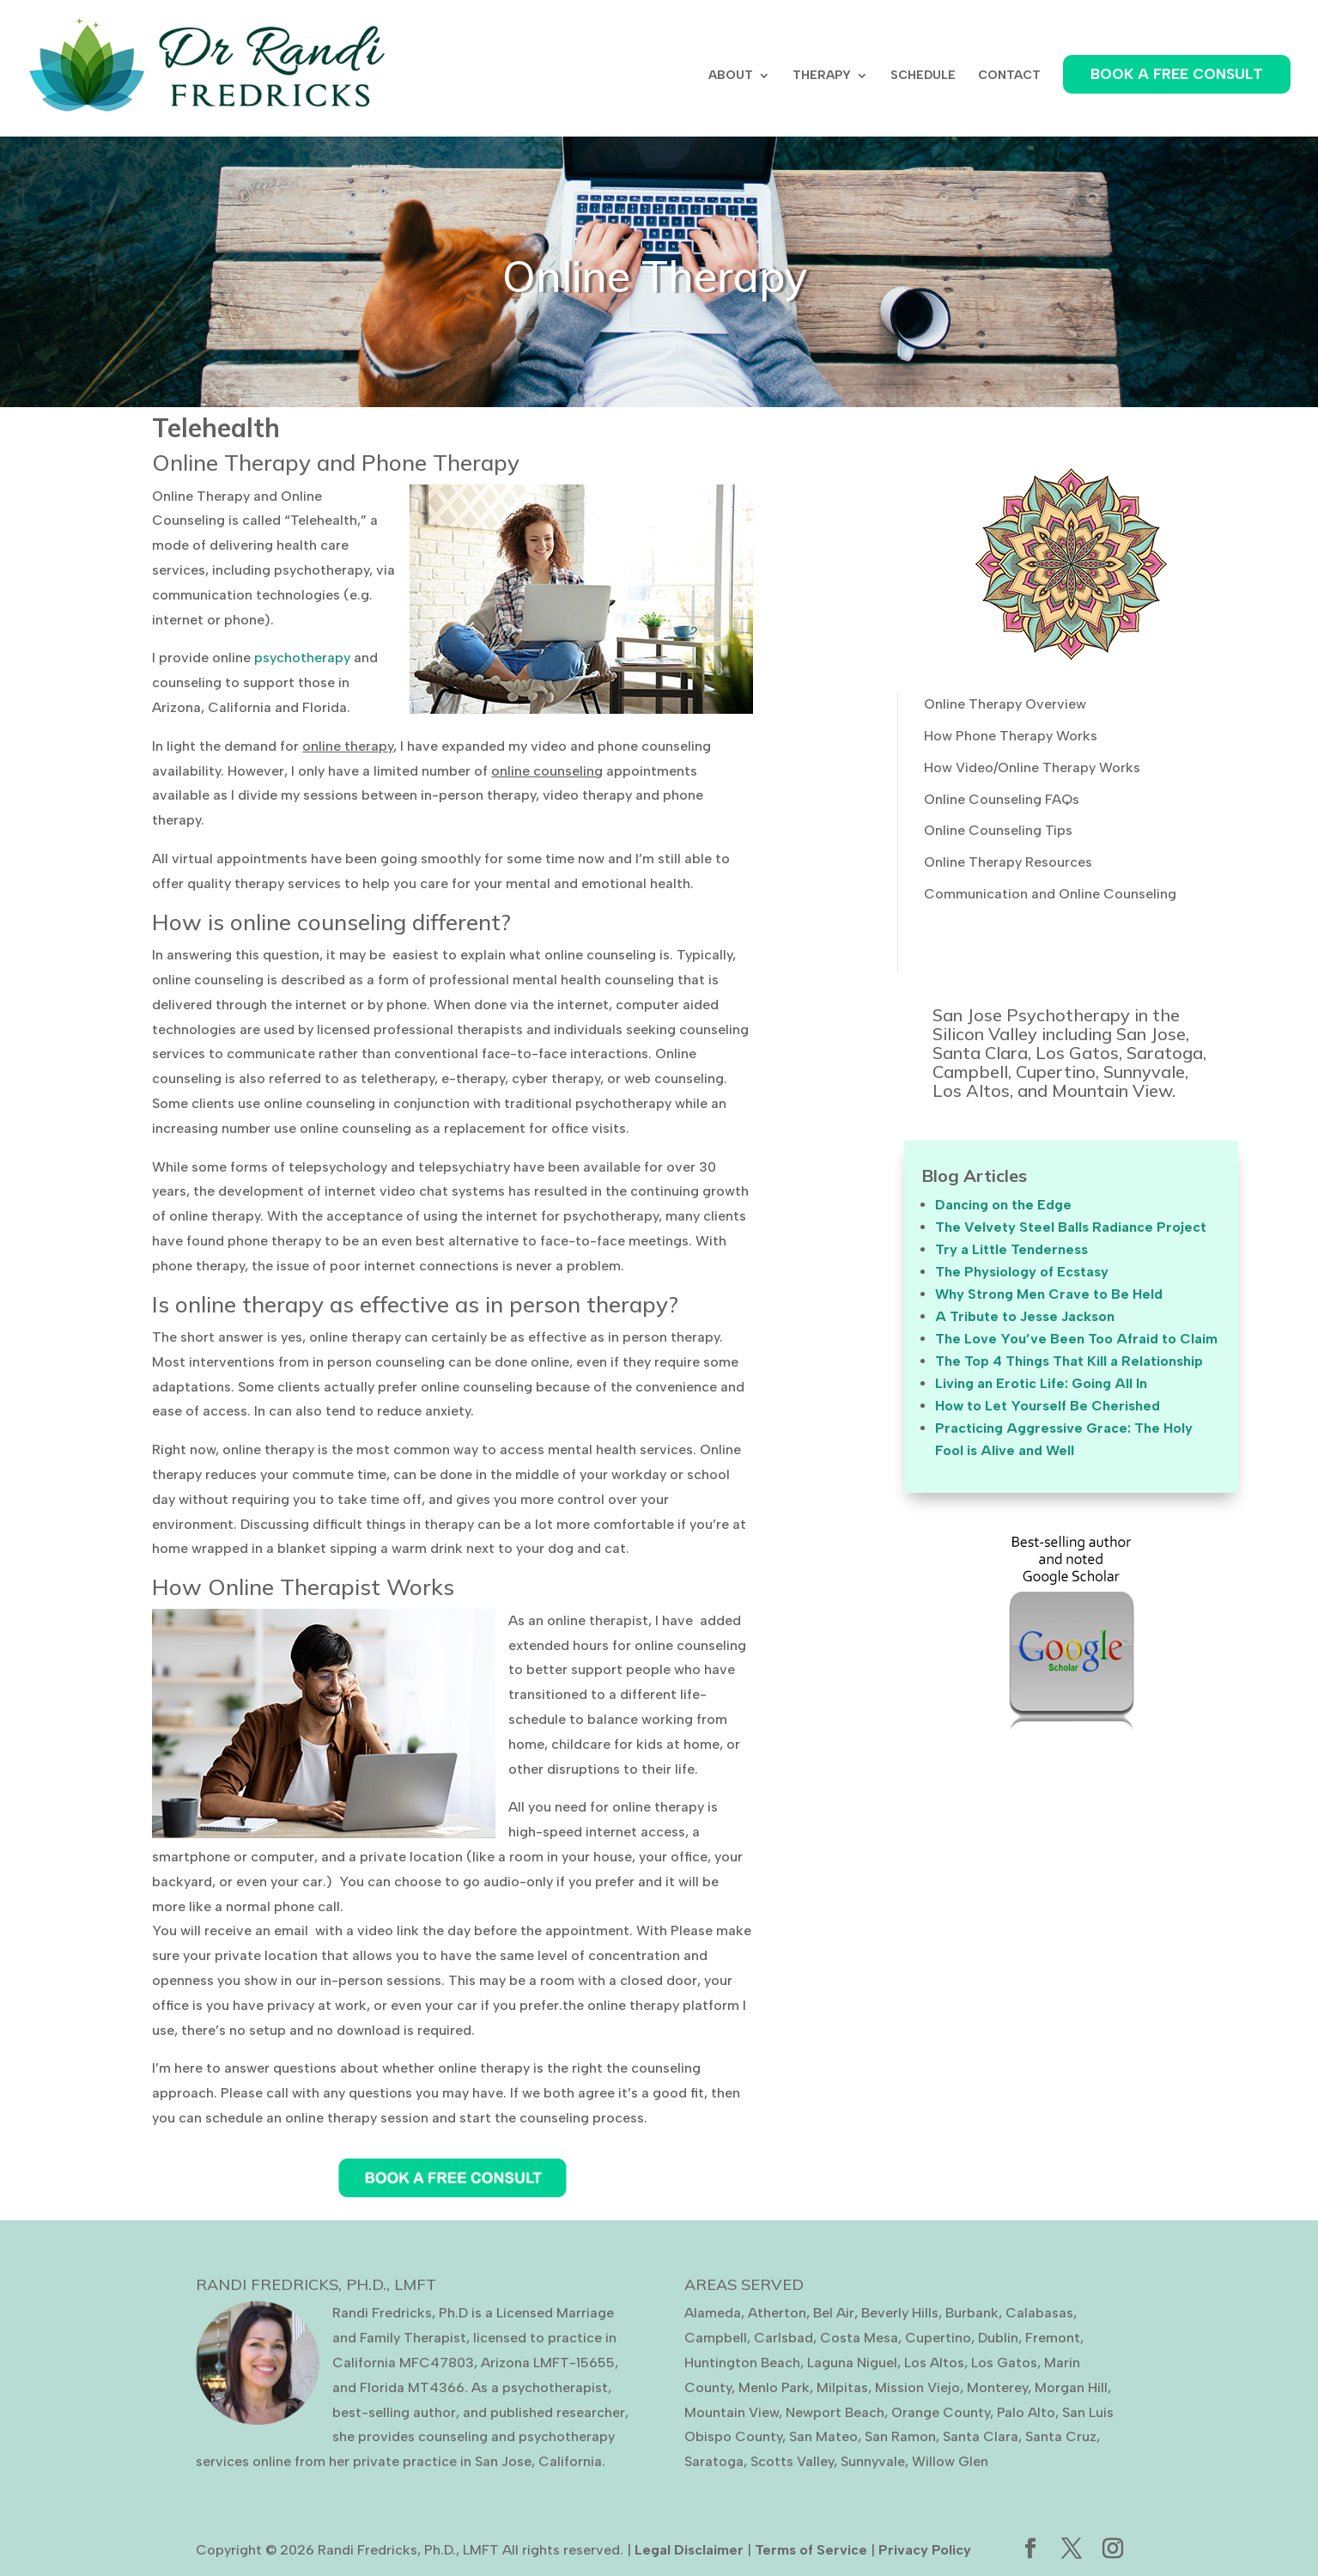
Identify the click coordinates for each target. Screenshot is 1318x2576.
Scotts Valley (792, 2461)
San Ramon (900, 2436)
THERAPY (822, 76)
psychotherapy (302, 657)
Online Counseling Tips (998, 830)
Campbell (715, 2337)
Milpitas (842, 2387)
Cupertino (938, 2337)
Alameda (712, 2313)
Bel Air (833, 2313)
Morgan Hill (1071, 2387)
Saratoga (714, 2461)
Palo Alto (1026, 2412)
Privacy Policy (924, 2550)
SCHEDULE (923, 76)
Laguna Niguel (852, 2362)
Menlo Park (774, 2387)
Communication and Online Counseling (1050, 894)
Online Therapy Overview (1005, 704)
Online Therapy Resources (1008, 862)
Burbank (972, 2313)
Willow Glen (950, 2461)
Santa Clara (980, 2436)
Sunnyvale (873, 2461)
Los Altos (934, 2362)
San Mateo (823, 2436)
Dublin (998, 2337)
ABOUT (730, 76)
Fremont (1052, 2337)
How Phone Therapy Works (1010, 736)
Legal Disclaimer (689, 2550)
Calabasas (1039, 2313)
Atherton (777, 2313)
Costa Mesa (859, 2337)
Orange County (940, 2412)
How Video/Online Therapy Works (1032, 767)
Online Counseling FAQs (1001, 799)
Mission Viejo (917, 2387)
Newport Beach (835, 2412)
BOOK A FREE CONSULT (1176, 73)
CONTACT (1009, 76)
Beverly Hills (899, 2313)
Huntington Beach (742, 2362)
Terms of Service (811, 2550)
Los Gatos (1004, 2362)
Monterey (997, 2387)
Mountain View (731, 2412)
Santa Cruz (1060, 2436)
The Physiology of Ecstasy (1021, 1272)
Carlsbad (783, 2337)
